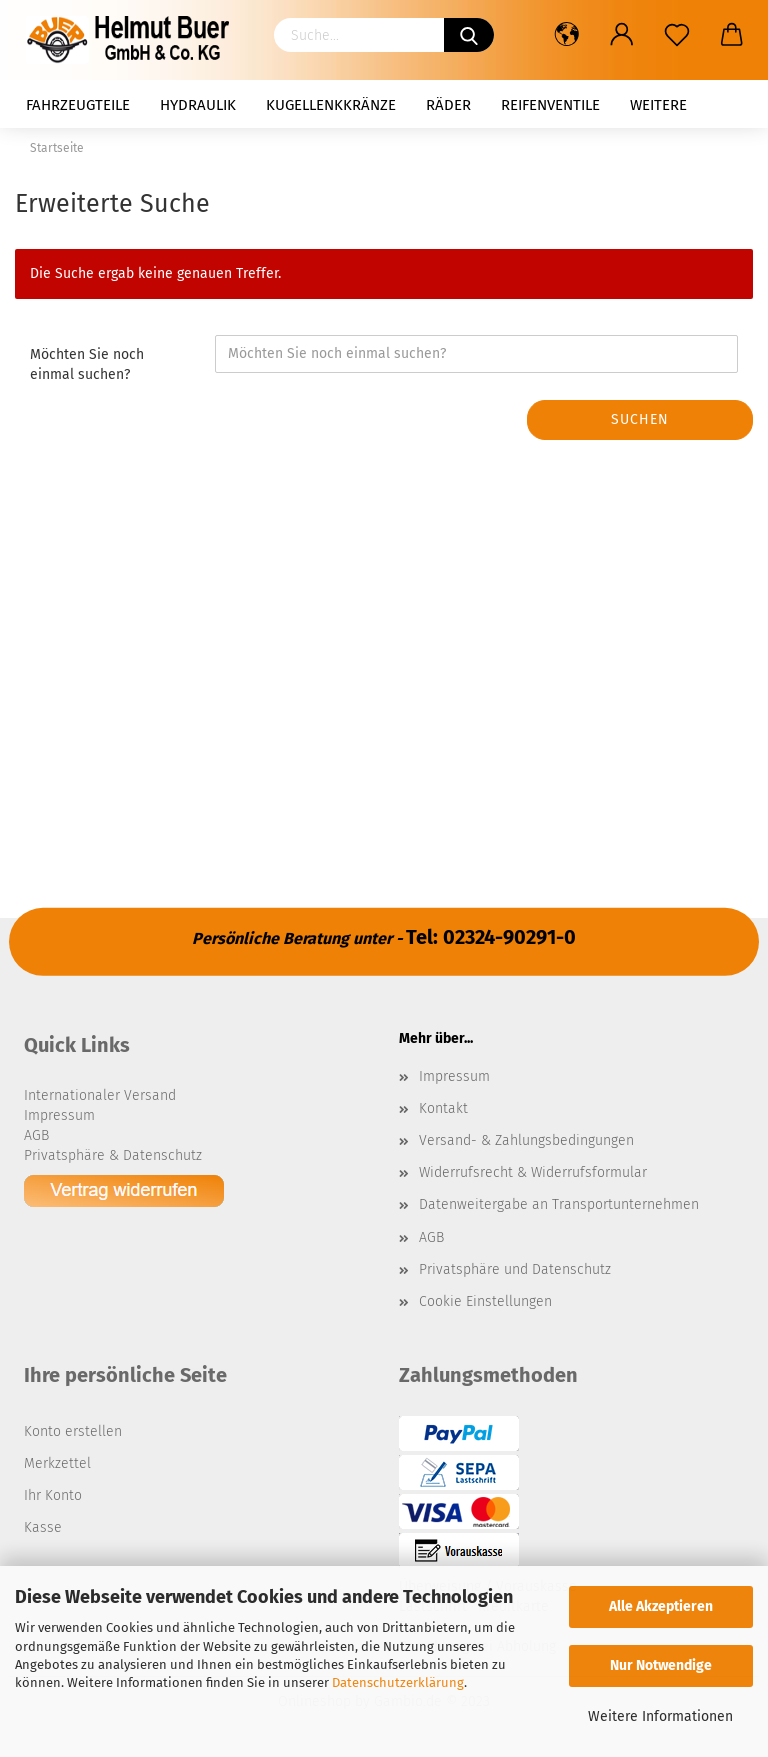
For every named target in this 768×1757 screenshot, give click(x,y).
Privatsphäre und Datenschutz (515, 1269)
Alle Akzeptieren (661, 1606)
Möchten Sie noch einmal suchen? (87, 364)
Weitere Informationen (660, 1716)
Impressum (454, 1076)
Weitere (658, 105)
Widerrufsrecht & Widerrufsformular (533, 1172)
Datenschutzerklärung (398, 1682)
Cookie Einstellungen (485, 1301)
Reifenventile (550, 105)
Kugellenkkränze (331, 105)
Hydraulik (198, 105)
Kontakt (443, 1108)
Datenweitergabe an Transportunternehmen (559, 1204)
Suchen (640, 419)
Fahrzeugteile (78, 105)
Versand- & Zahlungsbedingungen (526, 1140)
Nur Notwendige (661, 1665)
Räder (448, 105)
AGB (431, 1237)
